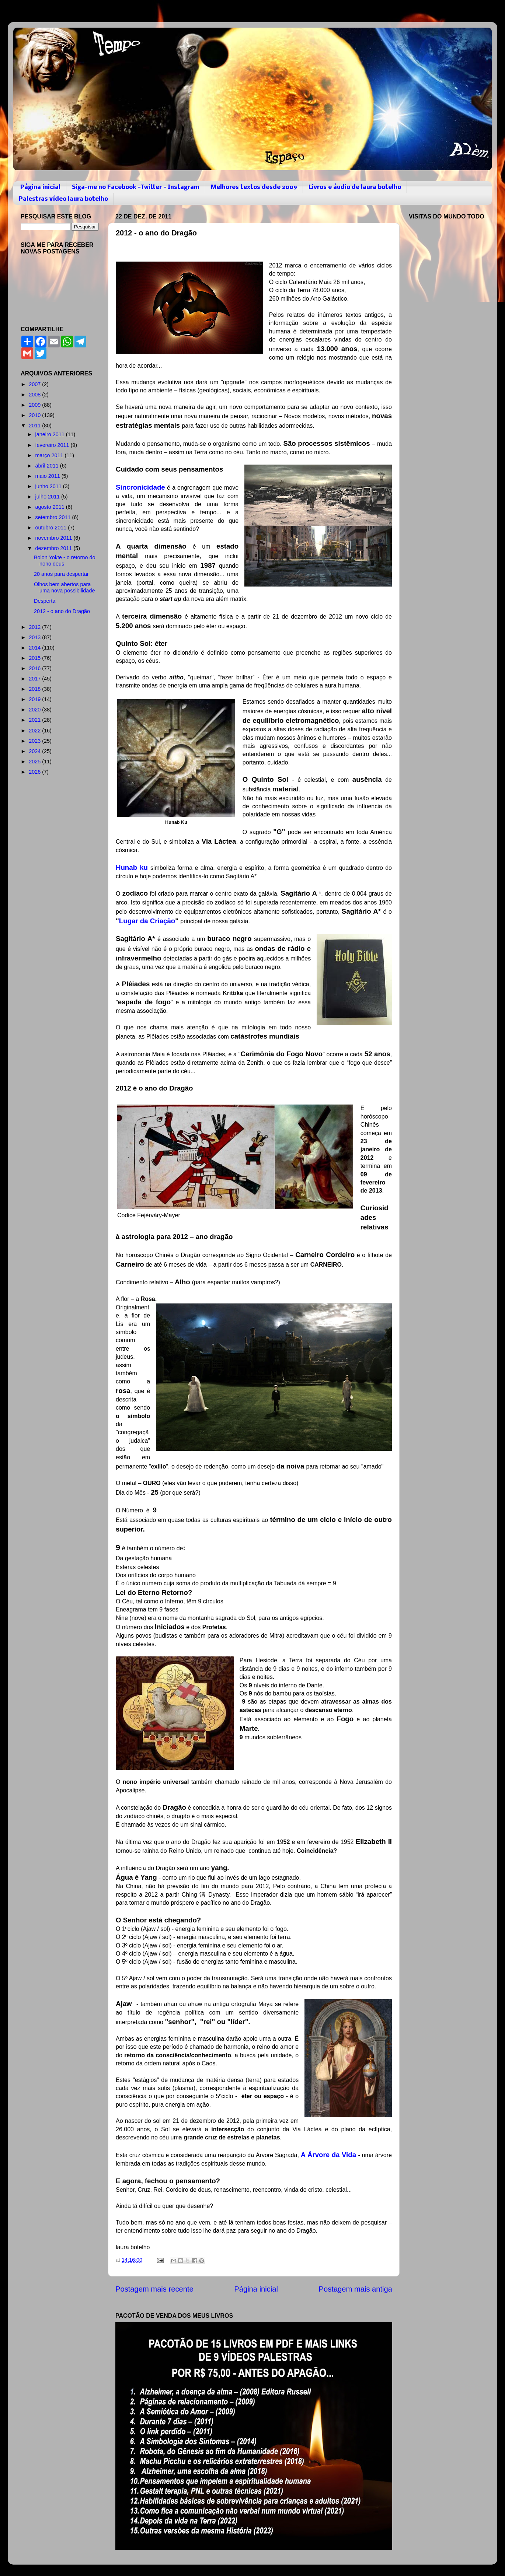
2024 (35, 751)
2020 (35, 710)
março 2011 (50, 455)
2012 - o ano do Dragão (62, 611)
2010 (35, 415)
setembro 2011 (53, 517)
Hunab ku (132, 867)
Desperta (44, 601)
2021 (35, 720)
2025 (35, 761)
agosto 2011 (50, 507)
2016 (35, 668)
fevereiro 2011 (53, 445)
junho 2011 (49, 486)
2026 (35, 772)
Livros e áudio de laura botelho (355, 187)
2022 (35, 731)
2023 (35, 741)
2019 (35, 699)
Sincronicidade (140, 487)
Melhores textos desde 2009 (254, 187)
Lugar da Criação (147, 921)
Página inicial (40, 187)
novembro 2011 (54, 538)
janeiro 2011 (50, 434)
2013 (35, 637)
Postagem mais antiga (355, 2289)
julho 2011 (48, 497)
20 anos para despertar (61, 574)
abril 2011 (47, 466)
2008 (35, 395)
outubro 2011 (51, 528)
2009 (35, 405)
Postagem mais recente (154, 2289)
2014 (35, 648)
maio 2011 (48, 476)
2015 (35, 658)
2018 (35, 689)
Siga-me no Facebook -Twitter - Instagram (135, 187)
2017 (35, 679)
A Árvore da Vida (328, 2155)
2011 (35, 425)
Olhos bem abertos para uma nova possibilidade (64, 587)
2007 (35, 384)
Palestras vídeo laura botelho (63, 199)
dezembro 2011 (54, 548)
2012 (35, 627)
